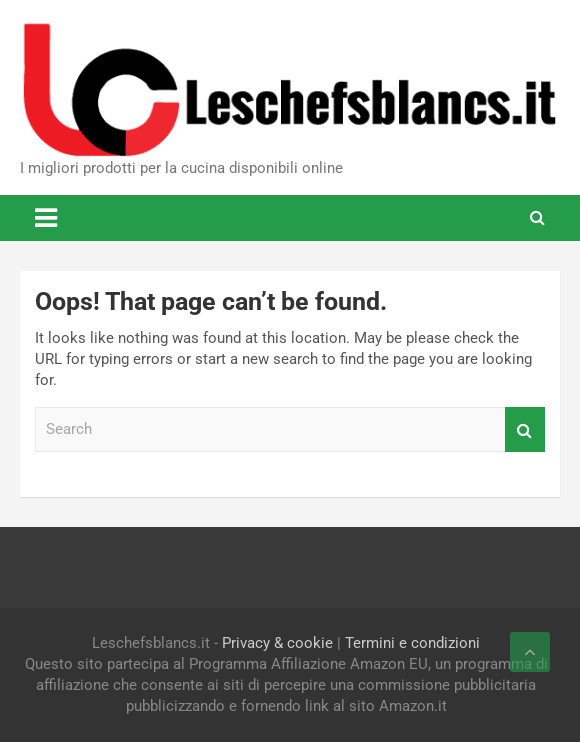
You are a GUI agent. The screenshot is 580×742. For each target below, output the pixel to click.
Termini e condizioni (412, 643)
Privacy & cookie (277, 643)
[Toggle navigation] (46, 218)
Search (525, 429)
